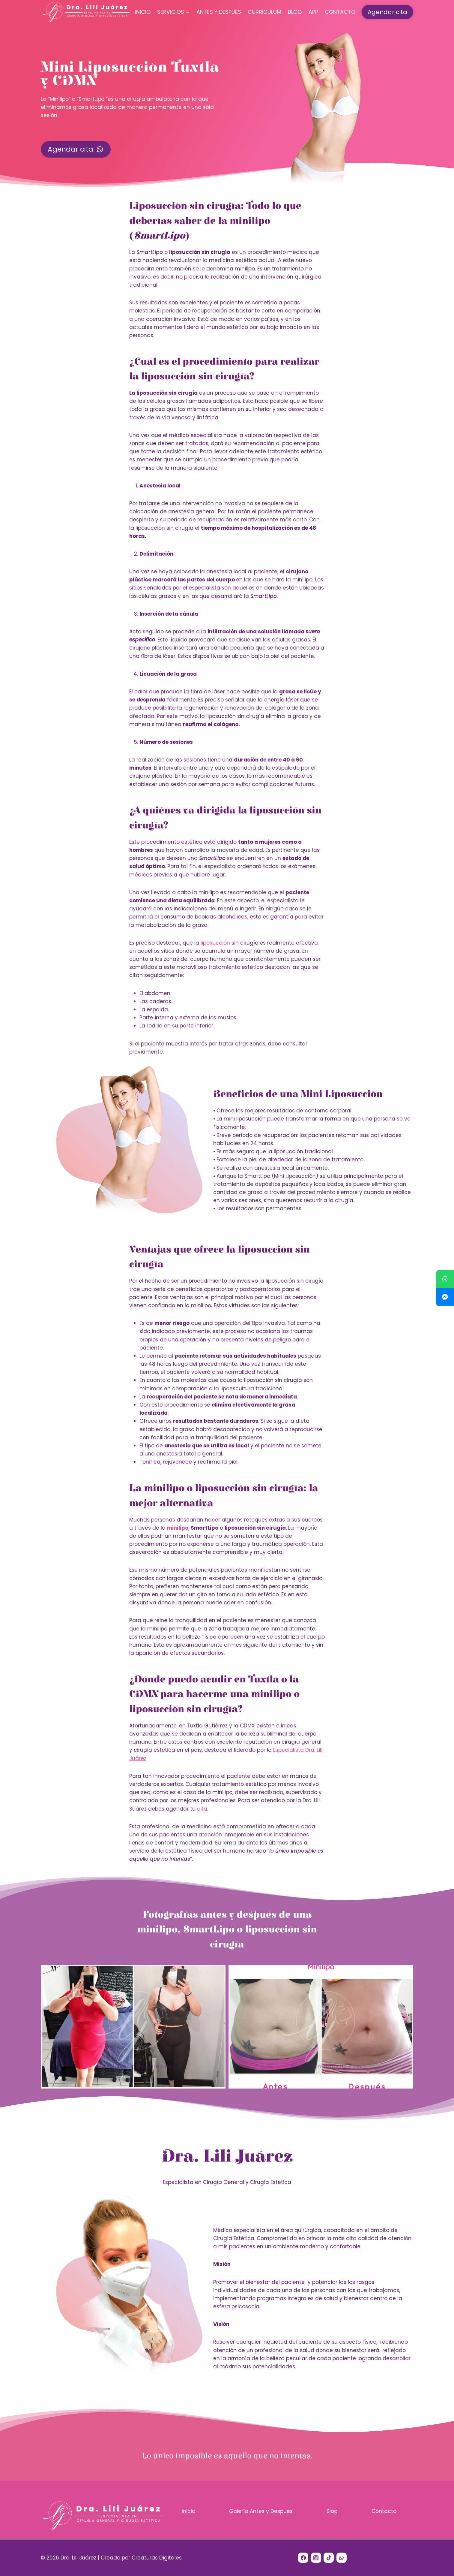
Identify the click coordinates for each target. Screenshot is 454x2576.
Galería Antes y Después (261, 2511)
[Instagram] (316, 2558)
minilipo (177, 1527)
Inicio (143, 12)
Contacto (340, 12)
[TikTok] (329, 2558)
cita (202, 1808)
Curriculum (264, 12)
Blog (295, 12)
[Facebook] (303, 2558)
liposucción (215, 942)
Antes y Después (218, 12)
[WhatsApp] (341, 2558)
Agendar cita (387, 12)
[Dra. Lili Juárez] (86, 12)
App (313, 12)
